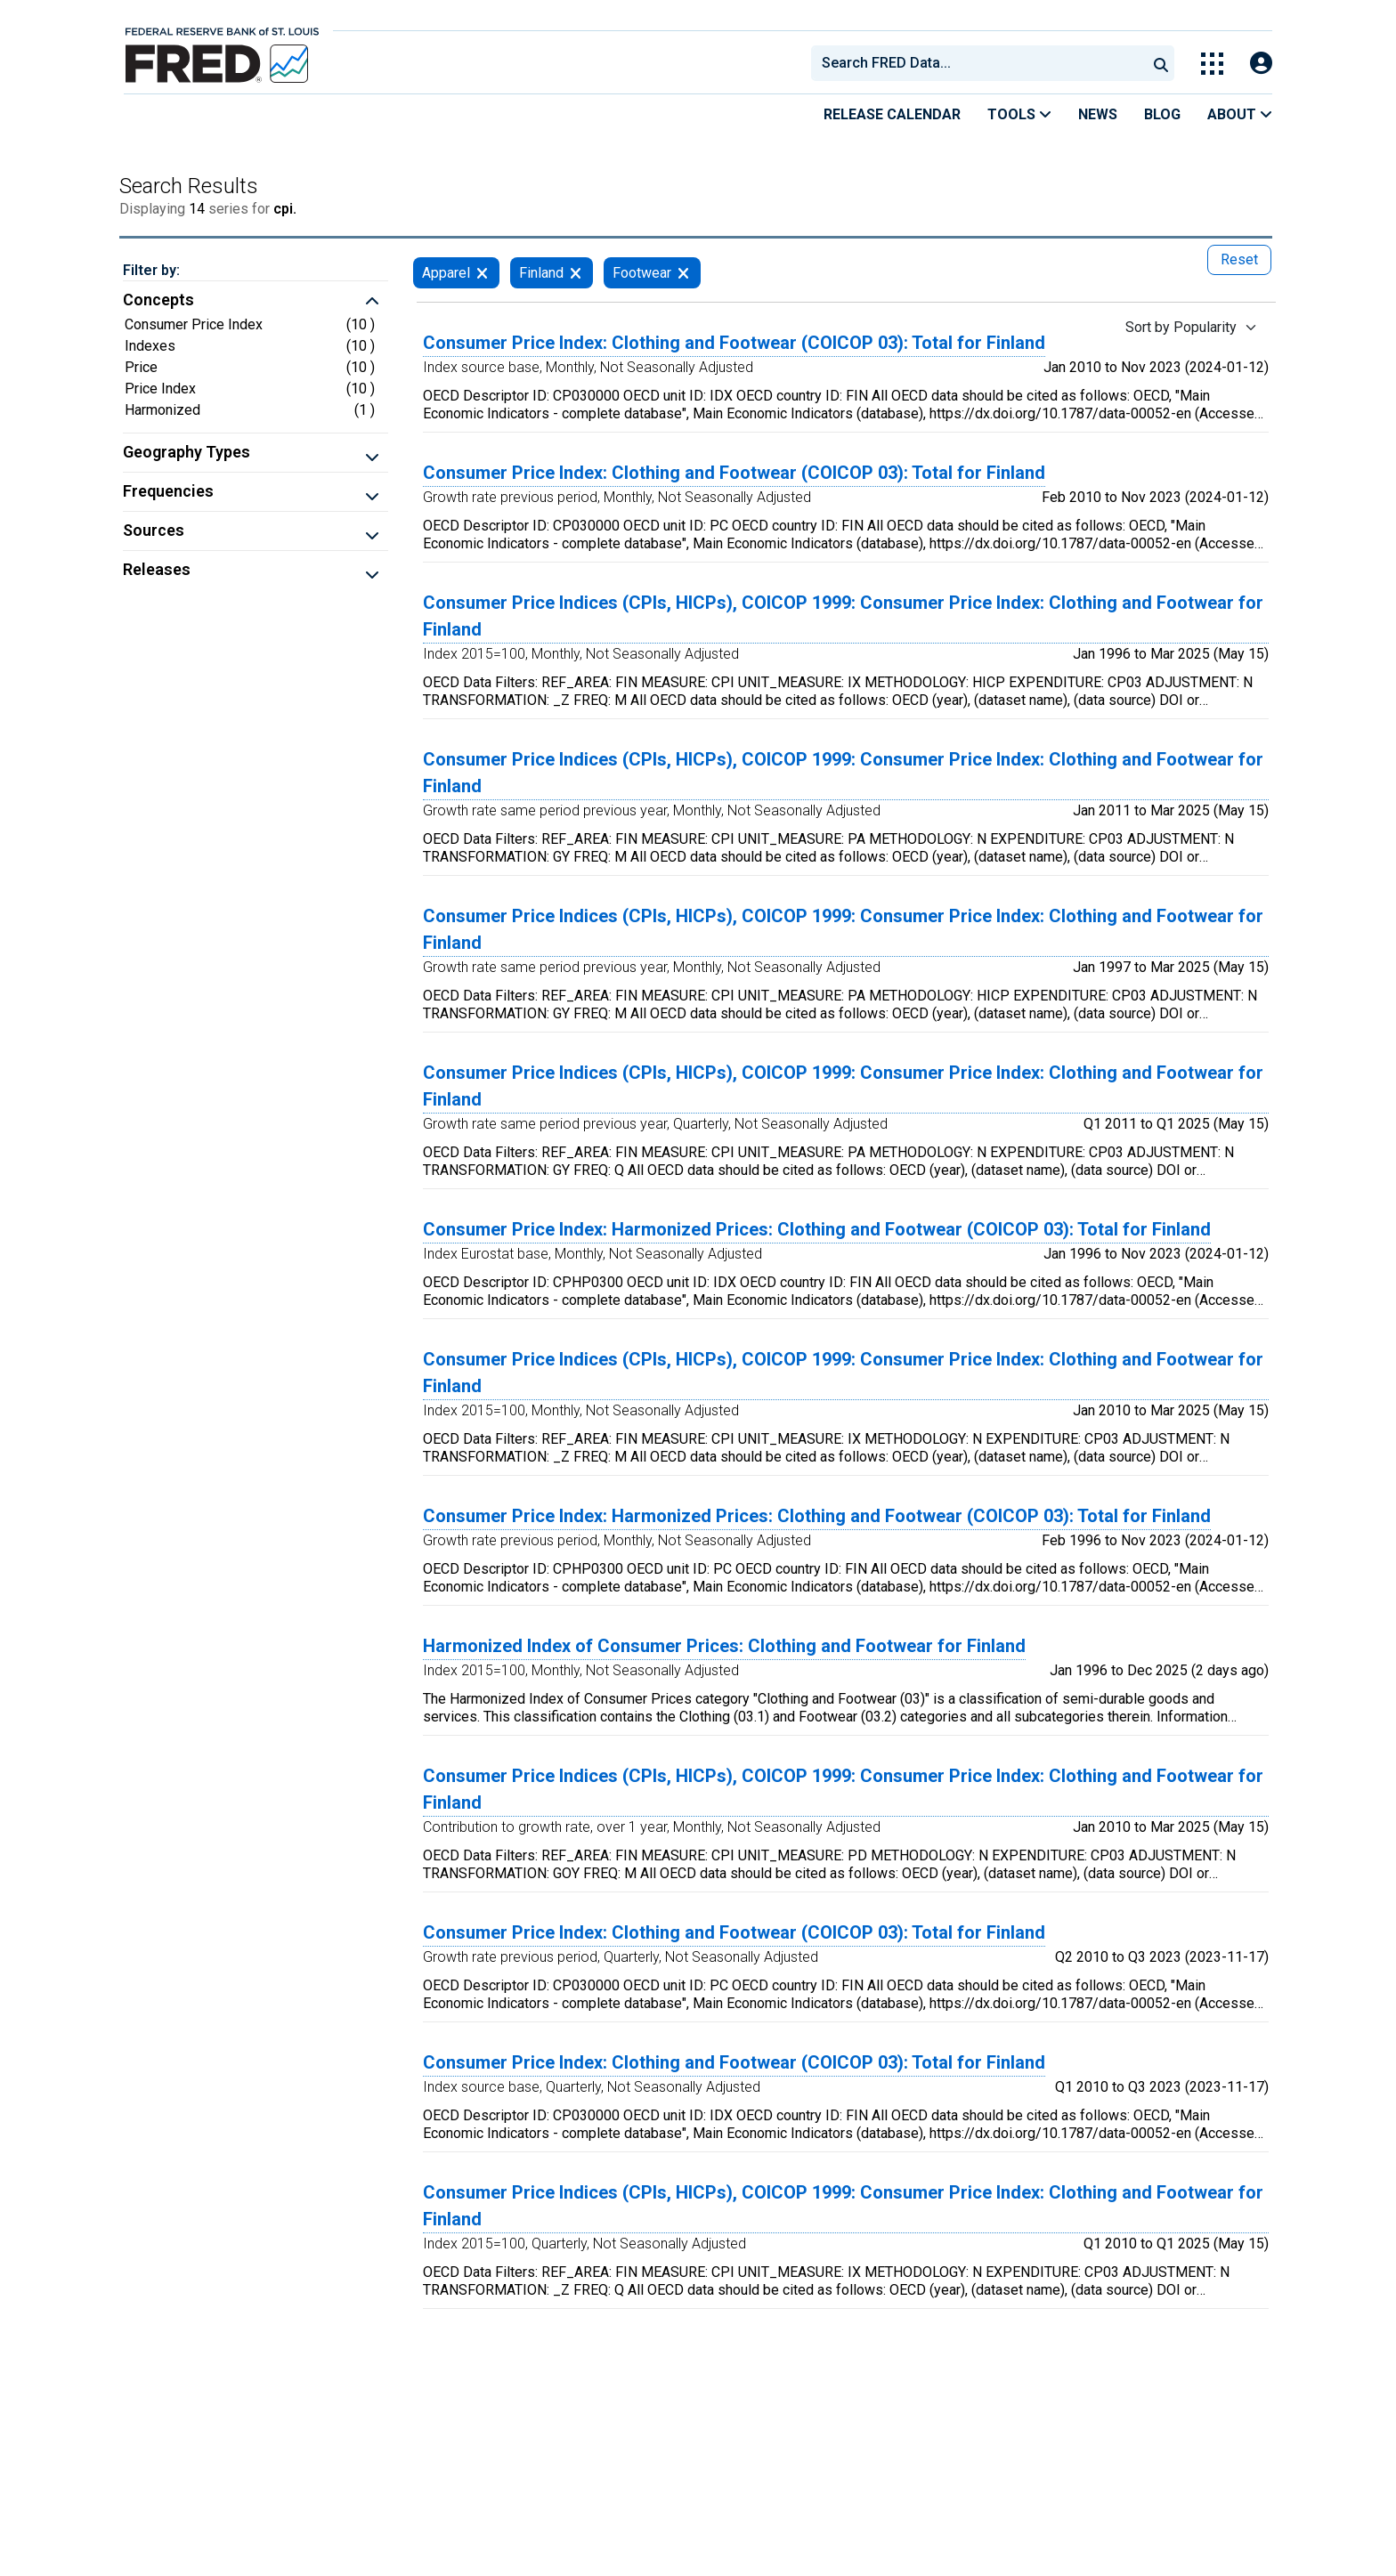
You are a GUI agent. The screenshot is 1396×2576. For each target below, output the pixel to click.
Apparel (446, 272)
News (1097, 114)
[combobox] (977, 63)
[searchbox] (982, 63)
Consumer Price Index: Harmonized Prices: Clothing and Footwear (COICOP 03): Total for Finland (817, 1229)
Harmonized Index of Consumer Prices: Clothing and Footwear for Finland (724, 1646)
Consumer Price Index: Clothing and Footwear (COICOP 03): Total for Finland (734, 342)
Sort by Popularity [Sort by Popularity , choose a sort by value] (1181, 327)
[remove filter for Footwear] (683, 272)
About (1239, 114)
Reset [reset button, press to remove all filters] (1239, 259)
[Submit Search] (1161, 63)
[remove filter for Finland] (575, 272)
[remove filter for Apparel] (482, 272)
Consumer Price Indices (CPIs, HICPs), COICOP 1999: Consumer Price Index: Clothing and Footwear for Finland (843, 616)
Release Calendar (892, 114)
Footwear (642, 272)
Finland (541, 272)
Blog (1162, 114)
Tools (1019, 114)
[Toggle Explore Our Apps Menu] (1212, 64)
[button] (255, 301)
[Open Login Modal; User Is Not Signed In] (1261, 64)
